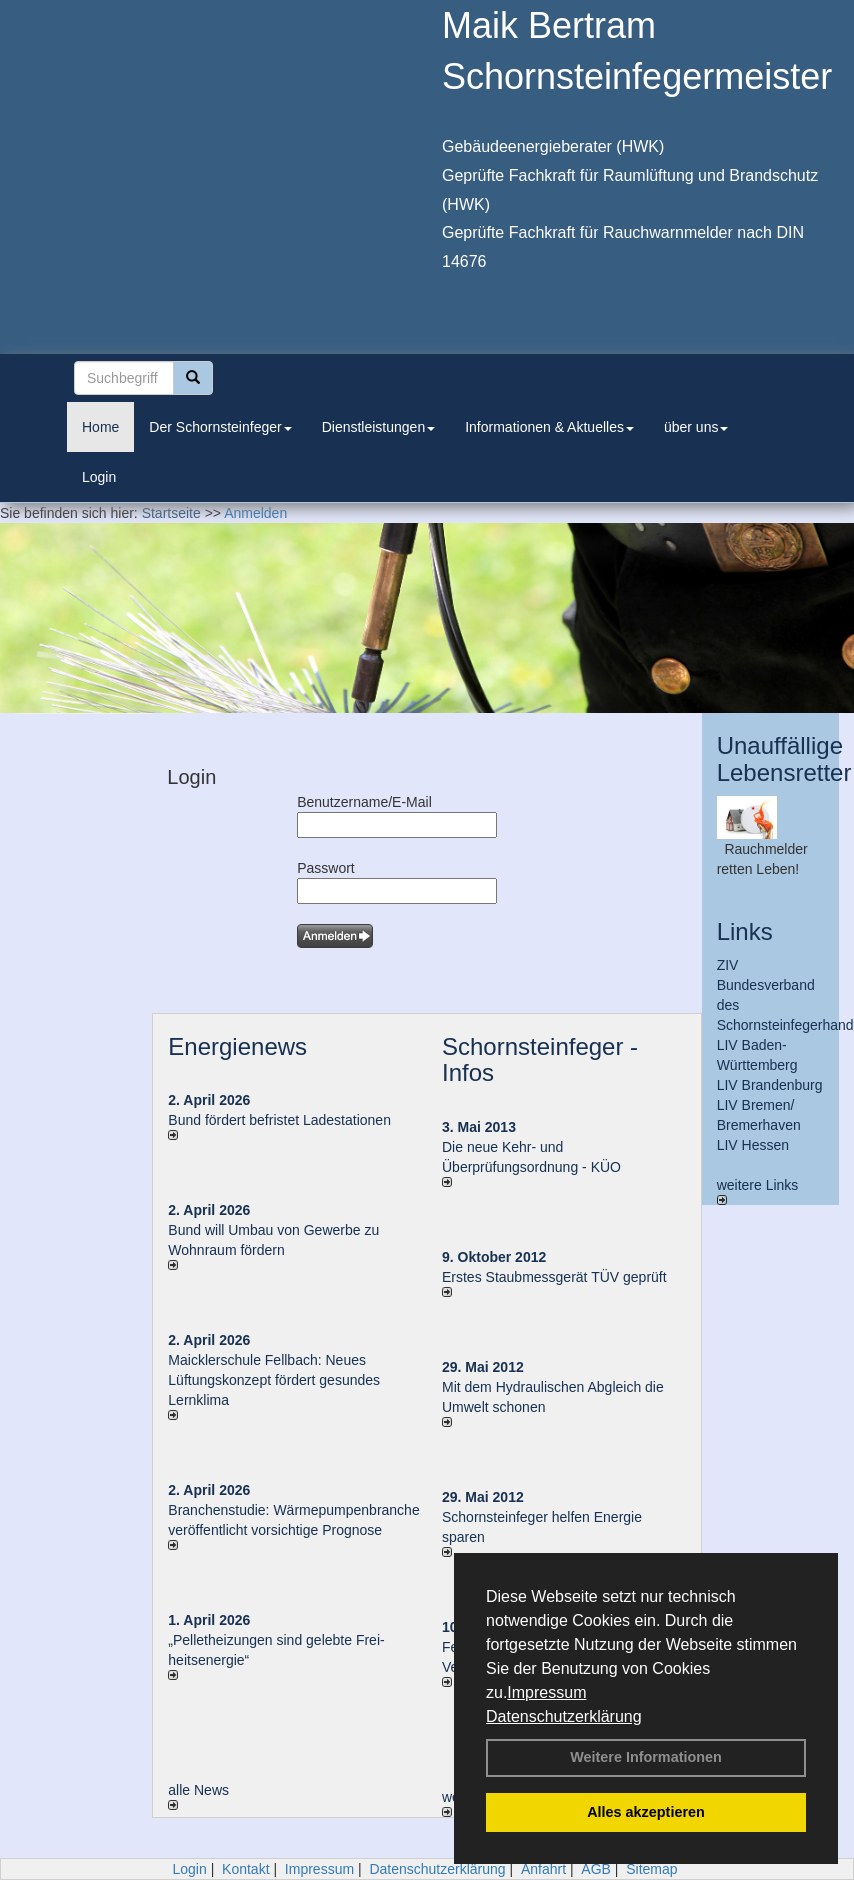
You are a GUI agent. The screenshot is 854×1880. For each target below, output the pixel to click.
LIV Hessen (753, 1145)
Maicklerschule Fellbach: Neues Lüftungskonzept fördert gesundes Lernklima (274, 1380)
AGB (596, 1869)
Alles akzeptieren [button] (646, 1812)
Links (745, 931)
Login (99, 477)
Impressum (546, 1692)
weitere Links (758, 1191)
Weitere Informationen (646, 1757)
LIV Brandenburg (770, 1085)
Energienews (237, 1046)
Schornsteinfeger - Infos (540, 1059)
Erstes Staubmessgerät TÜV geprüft (554, 1277)
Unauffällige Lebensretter (784, 758)
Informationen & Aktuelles (549, 427)
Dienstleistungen (379, 427)
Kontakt (245, 1869)
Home (100, 427)
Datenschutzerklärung (564, 1716)
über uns (696, 427)
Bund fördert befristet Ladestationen (279, 1120)
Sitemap (651, 1869)
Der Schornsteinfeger (220, 427)
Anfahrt (543, 1869)
